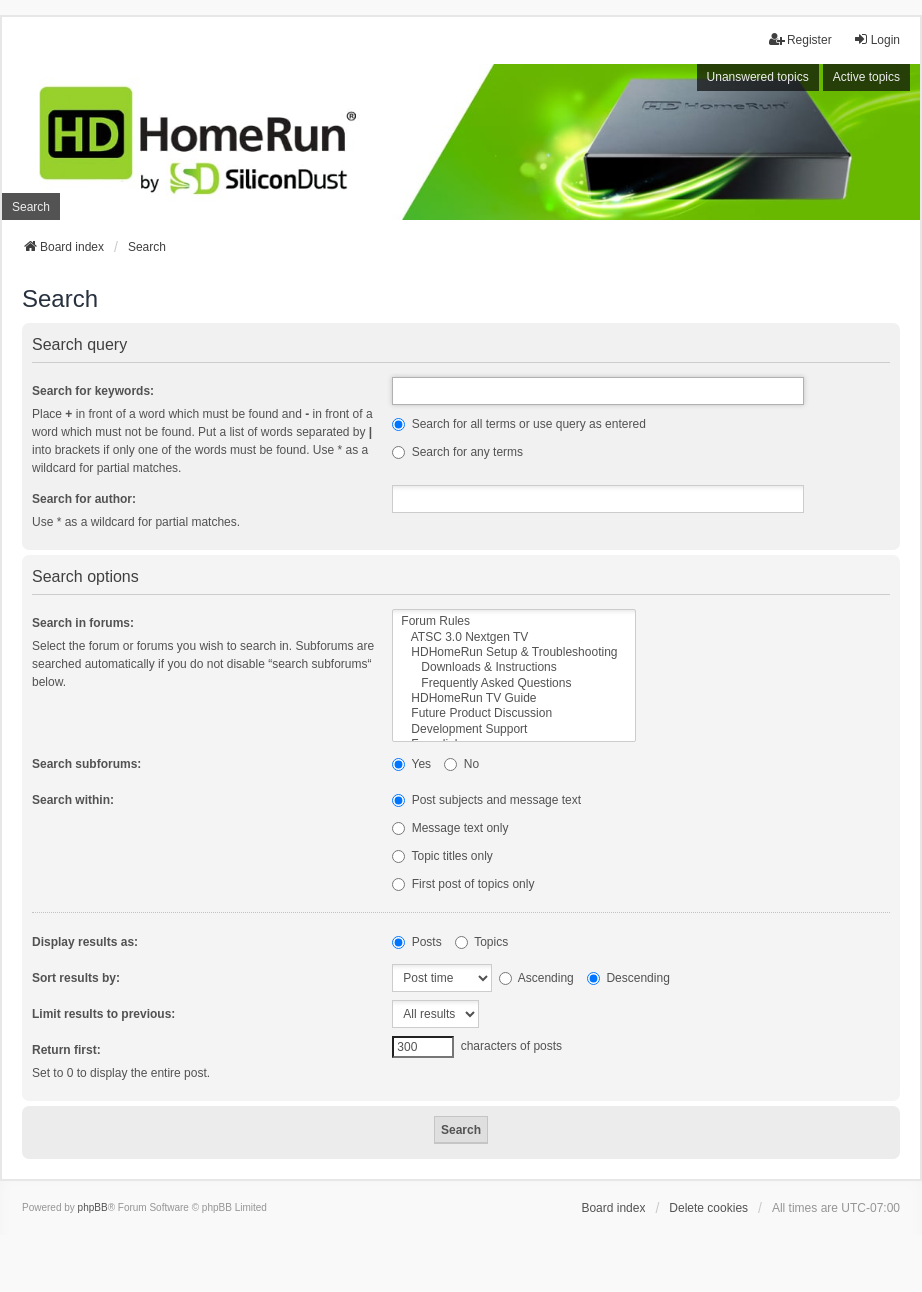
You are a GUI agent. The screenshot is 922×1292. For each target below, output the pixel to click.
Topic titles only (442, 856)
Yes (411, 764)
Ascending (536, 978)
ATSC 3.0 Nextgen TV (514, 637)
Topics (481, 942)
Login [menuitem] (876, 39)
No (461, 764)
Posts (416, 942)
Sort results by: (76, 978)
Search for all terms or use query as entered (518, 424)
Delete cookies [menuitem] (708, 1208)
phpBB (93, 1207)
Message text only (450, 828)
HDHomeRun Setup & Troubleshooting (514, 652)
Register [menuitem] (800, 39)
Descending (628, 978)
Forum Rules (514, 621)
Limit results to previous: (103, 1014)
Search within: (73, 800)
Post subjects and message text (486, 800)
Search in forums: (83, 623)
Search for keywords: (93, 391)
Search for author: (84, 499)
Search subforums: (86, 764)
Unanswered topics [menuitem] (758, 77)
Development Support (514, 729)
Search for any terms (457, 452)
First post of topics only (463, 884)
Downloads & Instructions (514, 667)
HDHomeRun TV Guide (514, 698)
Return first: (66, 1050)
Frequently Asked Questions (514, 683)
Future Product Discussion (514, 713)
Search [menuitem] (31, 207)
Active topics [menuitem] (866, 77)
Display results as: (85, 942)
